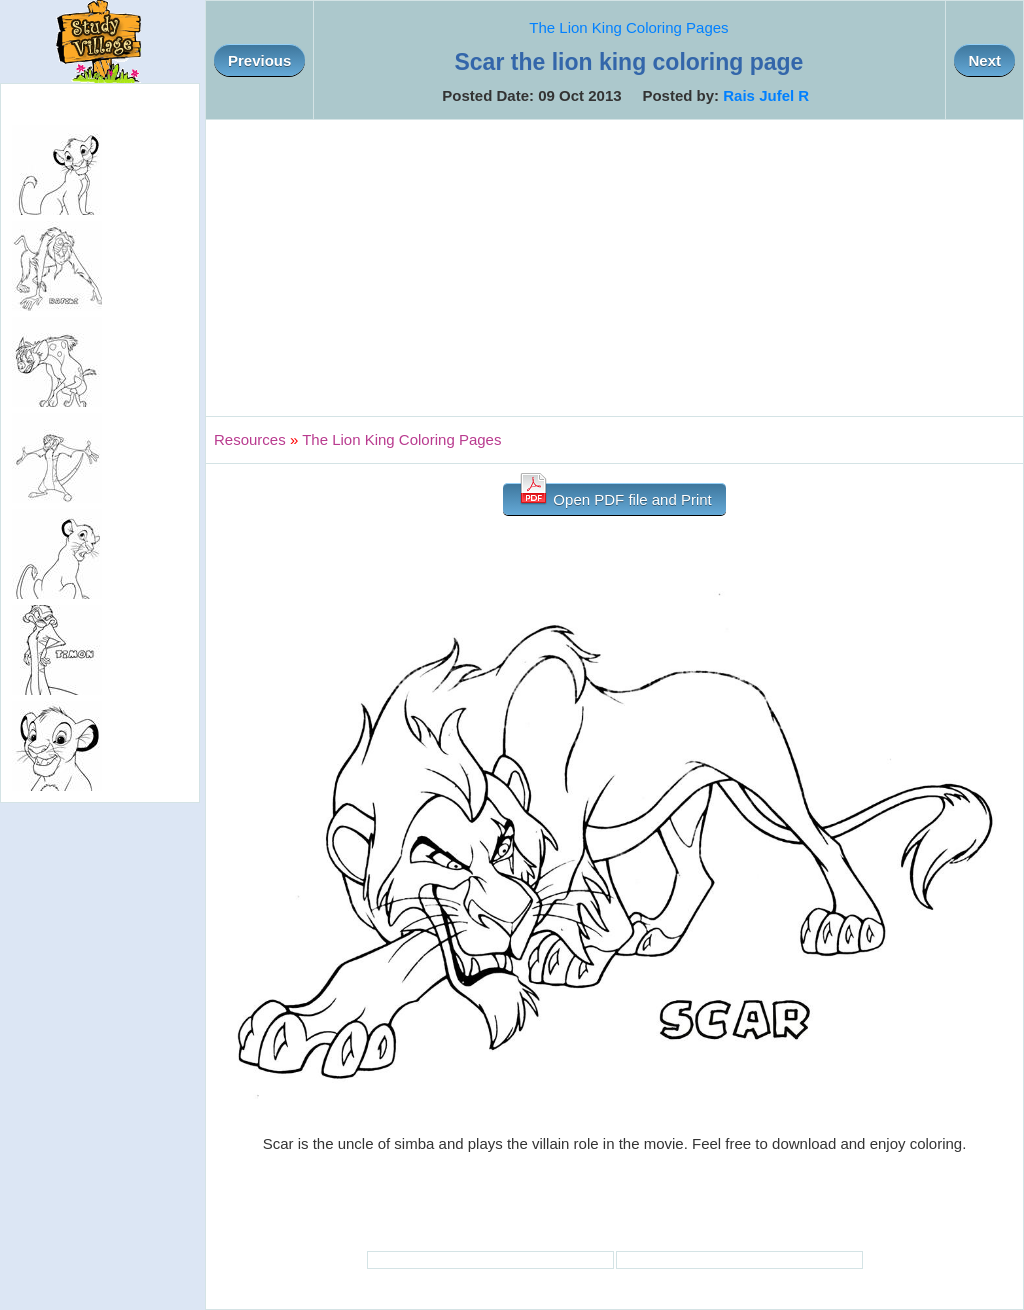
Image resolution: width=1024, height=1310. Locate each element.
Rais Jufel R (766, 95)
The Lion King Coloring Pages (628, 27)
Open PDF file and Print (614, 495)
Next (984, 60)
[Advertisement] (614, 268)
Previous (259, 60)
